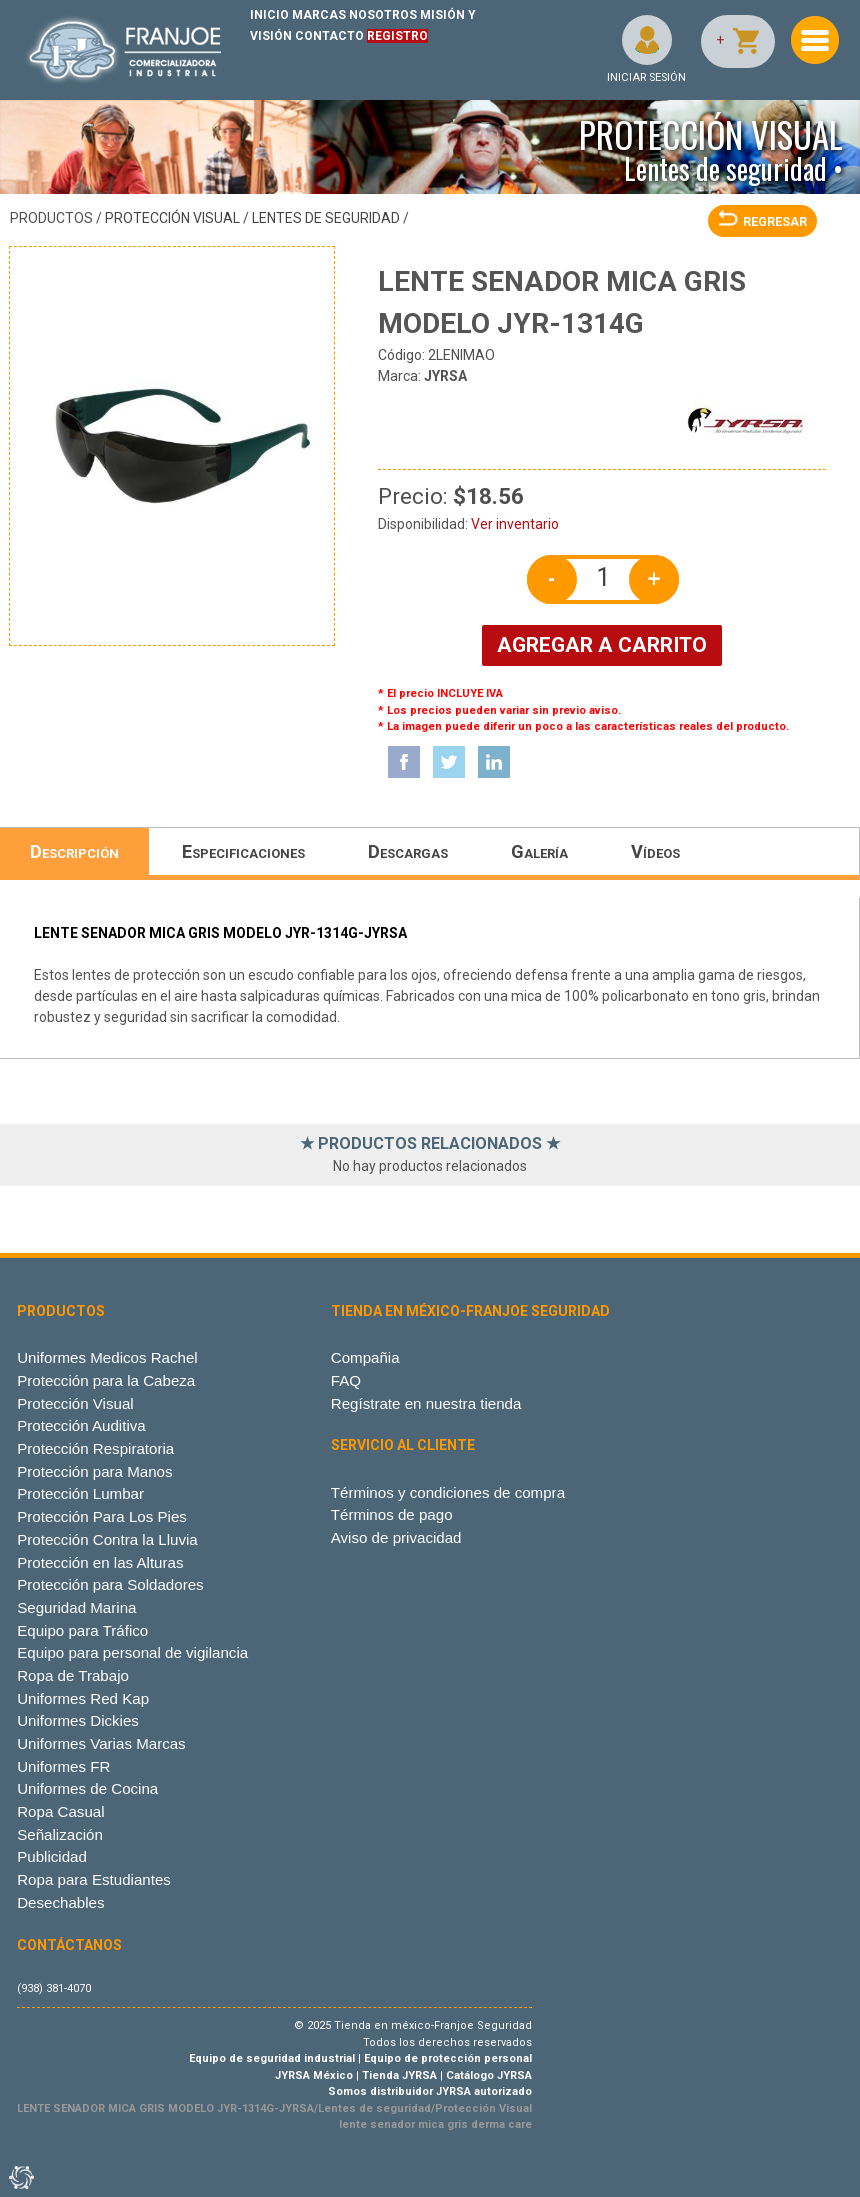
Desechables (60, 1902)
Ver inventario (515, 524)
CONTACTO (329, 36)
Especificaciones (243, 851)
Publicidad (52, 1856)
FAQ (346, 1380)
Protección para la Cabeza (106, 1380)
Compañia (365, 1357)
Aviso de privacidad (396, 1537)
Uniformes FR (63, 1766)
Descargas (408, 851)
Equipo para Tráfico (82, 1630)
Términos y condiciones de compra (448, 1492)
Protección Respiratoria (95, 1448)
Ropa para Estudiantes (94, 1879)
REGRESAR (762, 221)
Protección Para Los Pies (102, 1516)
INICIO (269, 15)
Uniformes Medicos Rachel (107, 1357)
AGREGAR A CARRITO (602, 645)
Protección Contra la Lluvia (107, 1539)
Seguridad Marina (76, 1607)
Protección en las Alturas (100, 1562)
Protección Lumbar (80, 1493)
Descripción (74, 851)
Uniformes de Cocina (87, 1788)
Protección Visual (172, 218)
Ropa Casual (60, 1811)
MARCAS (319, 15)
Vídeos (655, 851)
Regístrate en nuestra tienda (426, 1403)
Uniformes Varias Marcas (101, 1743)
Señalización (60, 1834)
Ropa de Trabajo (73, 1675)
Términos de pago (392, 1514)
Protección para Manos (94, 1471)
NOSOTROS (383, 15)
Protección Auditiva (81, 1425)
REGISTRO (397, 36)
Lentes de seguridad (326, 218)
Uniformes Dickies (78, 1720)
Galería (539, 851)
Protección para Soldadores (110, 1584)
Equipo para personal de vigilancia (132, 1652)
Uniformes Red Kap (83, 1698)
